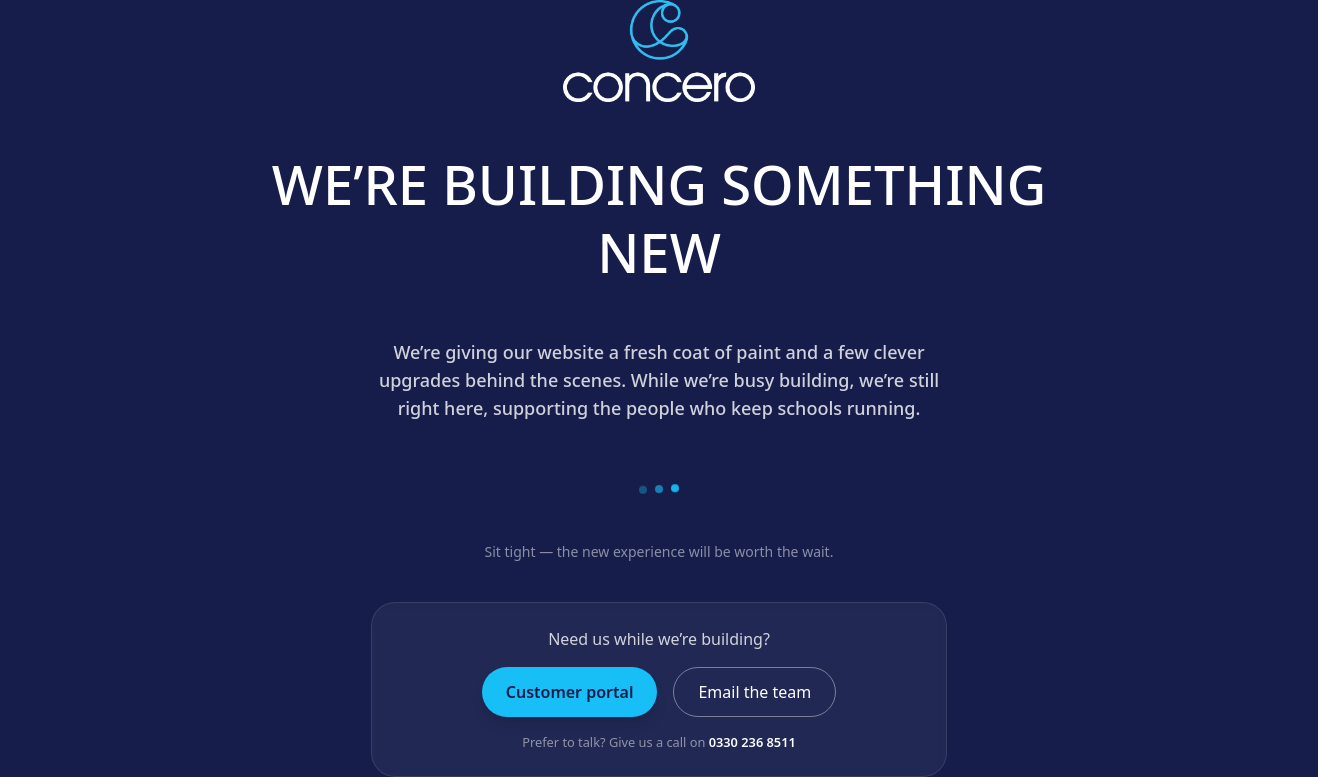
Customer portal (570, 692)
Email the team (754, 692)
